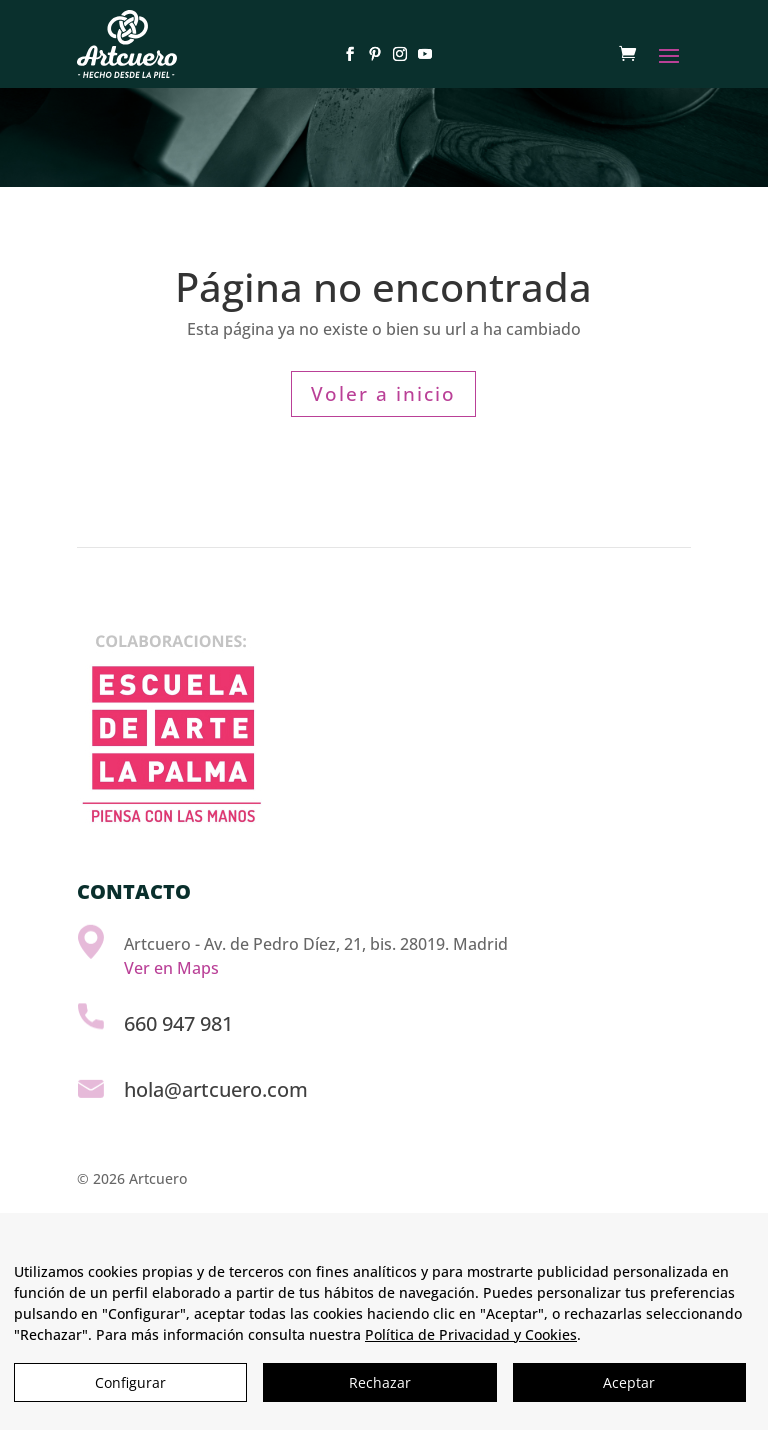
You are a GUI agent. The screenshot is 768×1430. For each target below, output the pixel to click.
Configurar (130, 1382)
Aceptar (629, 1382)
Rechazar (380, 1382)
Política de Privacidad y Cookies (471, 1334)
